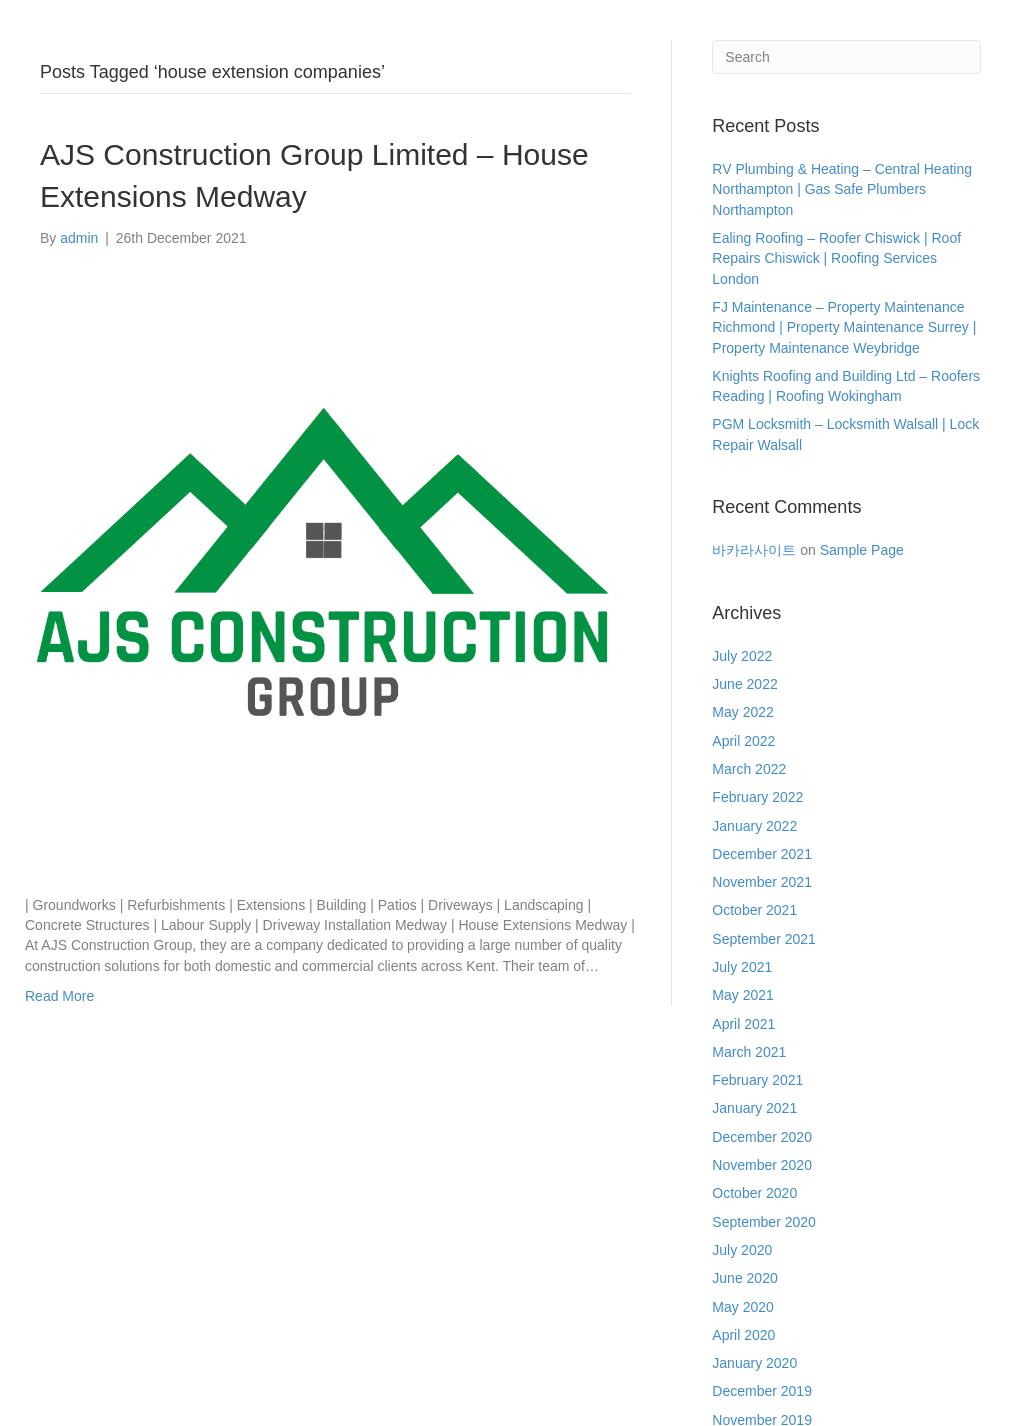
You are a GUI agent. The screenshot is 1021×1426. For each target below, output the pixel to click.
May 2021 (742, 995)
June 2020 (744, 1278)
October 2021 (754, 910)
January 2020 (754, 1363)
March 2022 (749, 769)
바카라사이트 (754, 550)
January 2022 (754, 826)
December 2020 (762, 1137)
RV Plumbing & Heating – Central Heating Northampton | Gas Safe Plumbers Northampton (842, 189)
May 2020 (742, 1307)
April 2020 (743, 1335)
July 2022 (742, 656)
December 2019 (762, 1391)
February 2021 (757, 1080)
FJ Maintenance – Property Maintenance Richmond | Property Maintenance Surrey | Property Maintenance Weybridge (844, 327)
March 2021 (749, 1052)
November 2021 (762, 882)
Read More (59, 996)
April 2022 (743, 741)
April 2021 (743, 1024)
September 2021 (764, 939)
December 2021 (762, 854)
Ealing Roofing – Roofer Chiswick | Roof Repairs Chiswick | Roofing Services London (836, 258)
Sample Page (862, 550)
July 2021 (742, 967)
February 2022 (757, 797)
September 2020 (764, 1222)
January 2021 (754, 1108)
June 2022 (744, 684)
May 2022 (742, 712)
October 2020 (754, 1193)
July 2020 (742, 1250)
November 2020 (762, 1165)
